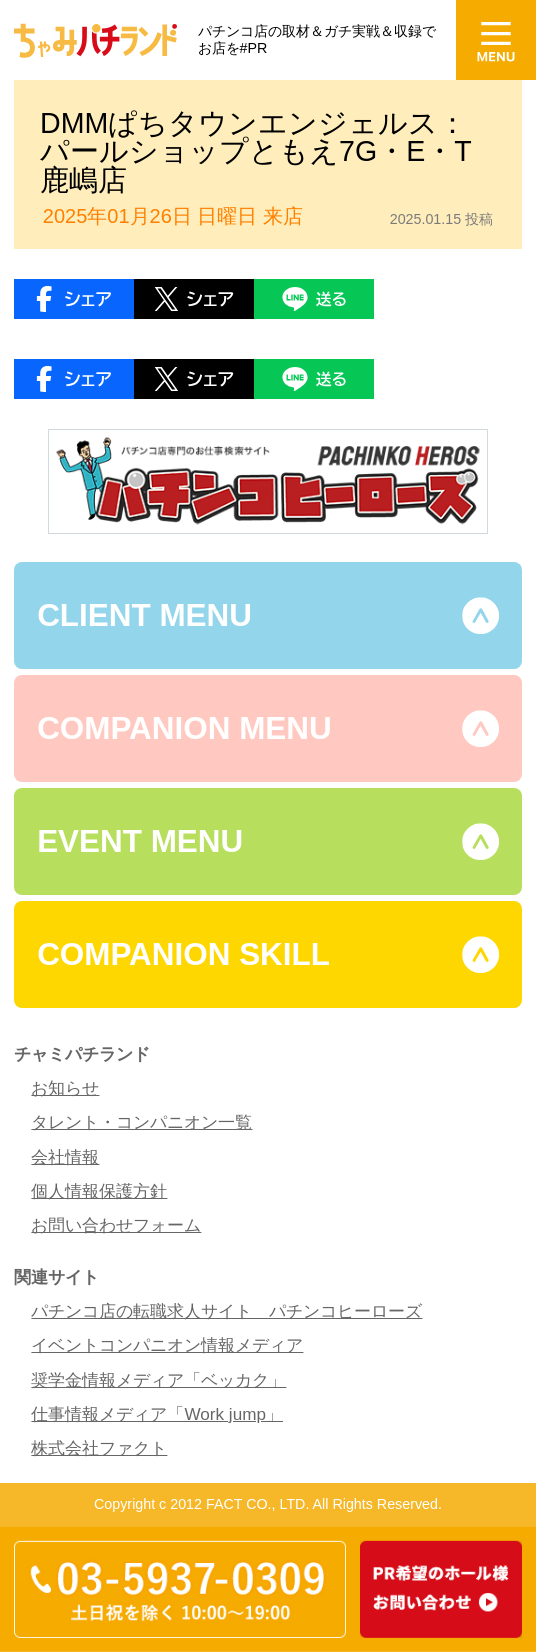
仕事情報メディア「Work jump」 (157, 1414)
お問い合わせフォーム (116, 1225)
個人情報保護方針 (99, 1191)
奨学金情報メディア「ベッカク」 (158, 1380)
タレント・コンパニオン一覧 (141, 1122)
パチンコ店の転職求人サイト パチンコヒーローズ (226, 1311)
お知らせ (65, 1088)
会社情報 (65, 1157)
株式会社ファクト (99, 1448)
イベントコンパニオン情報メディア (167, 1345)
